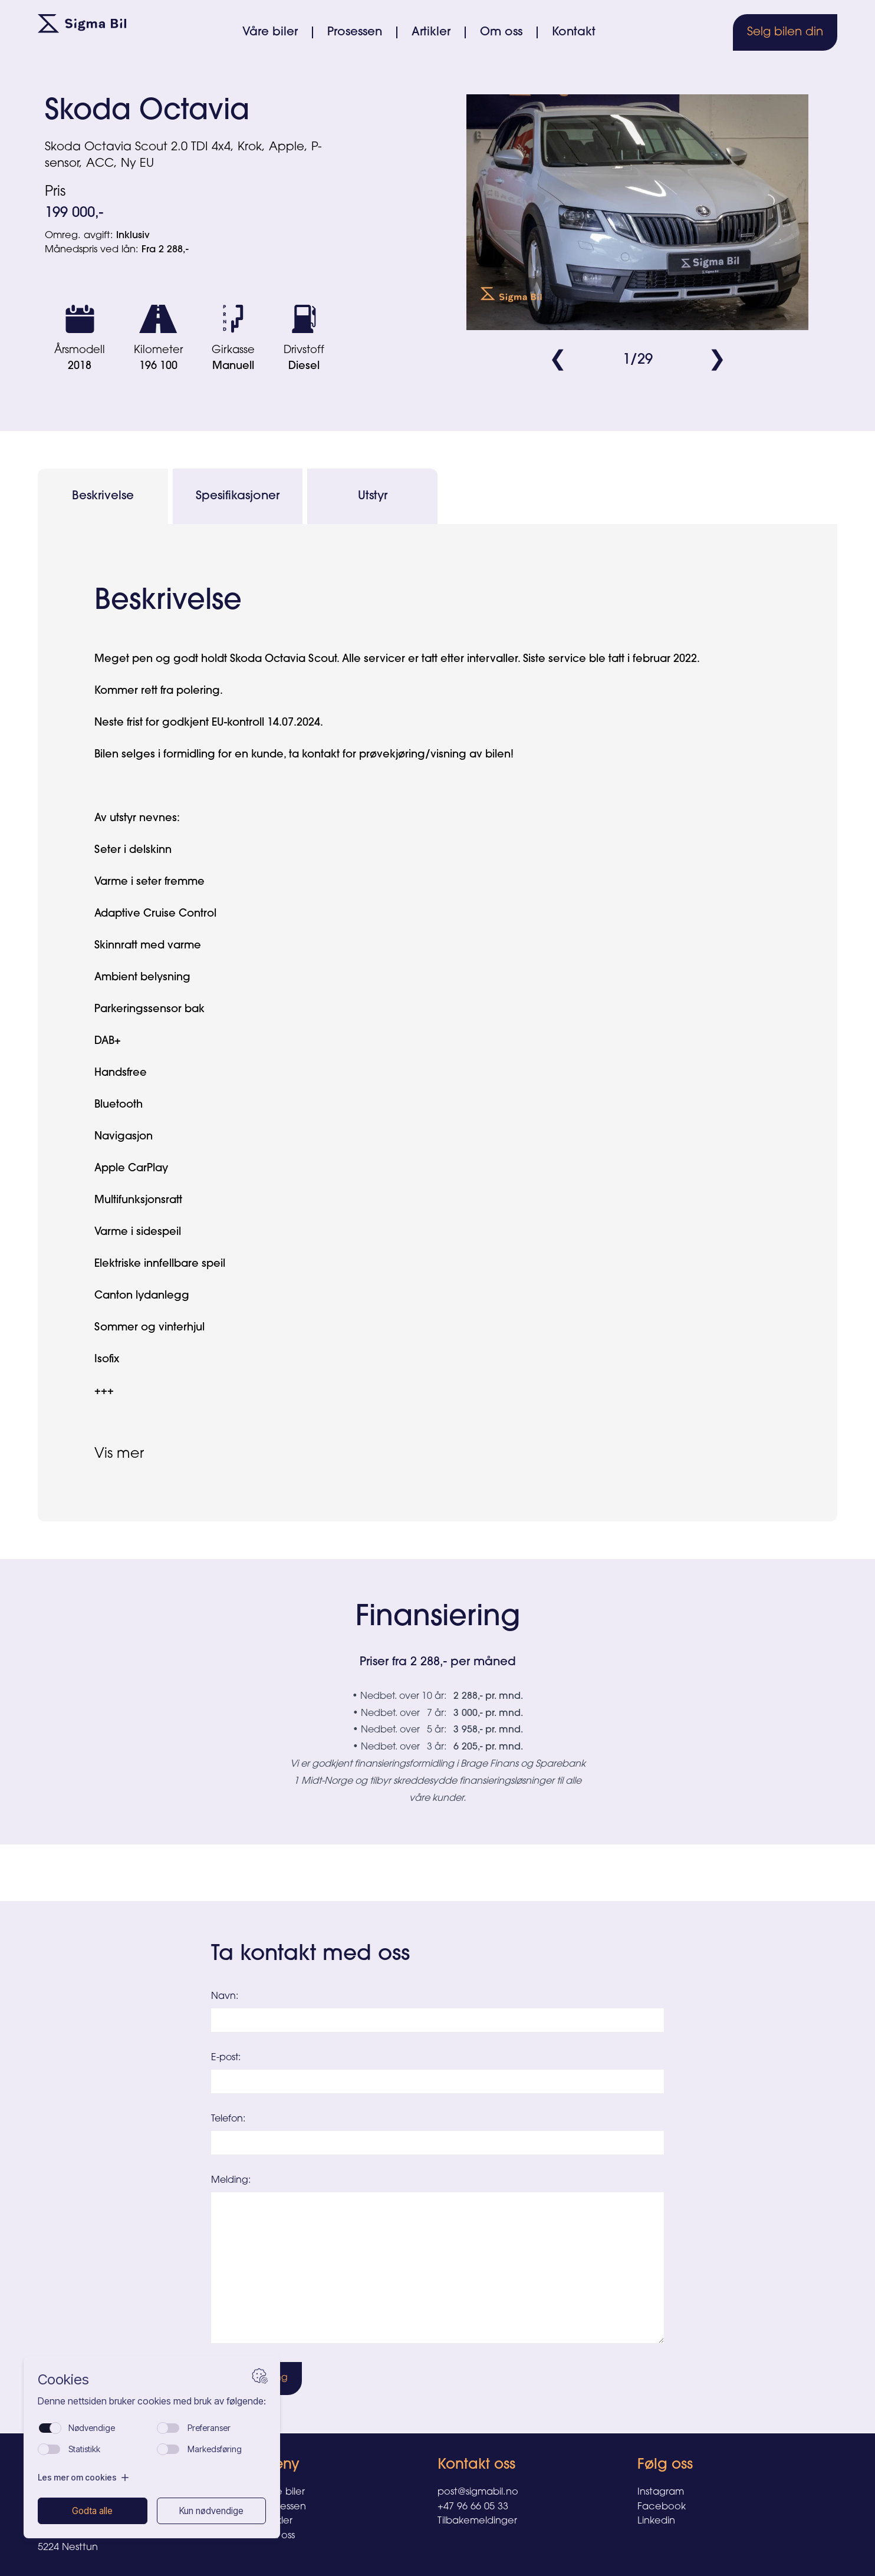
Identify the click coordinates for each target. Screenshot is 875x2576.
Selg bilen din (785, 32)
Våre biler (270, 32)
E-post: (226, 2058)
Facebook (661, 2507)
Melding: (231, 2180)
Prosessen (354, 32)
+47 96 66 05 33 (473, 2507)
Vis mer (119, 1454)
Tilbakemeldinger (477, 2521)
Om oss (501, 32)
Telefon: (228, 2119)
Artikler (431, 32)
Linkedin (656, 2521)
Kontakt (574, 32)
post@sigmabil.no (478, 2492)
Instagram (660, 2492)
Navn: (224, 1996)
